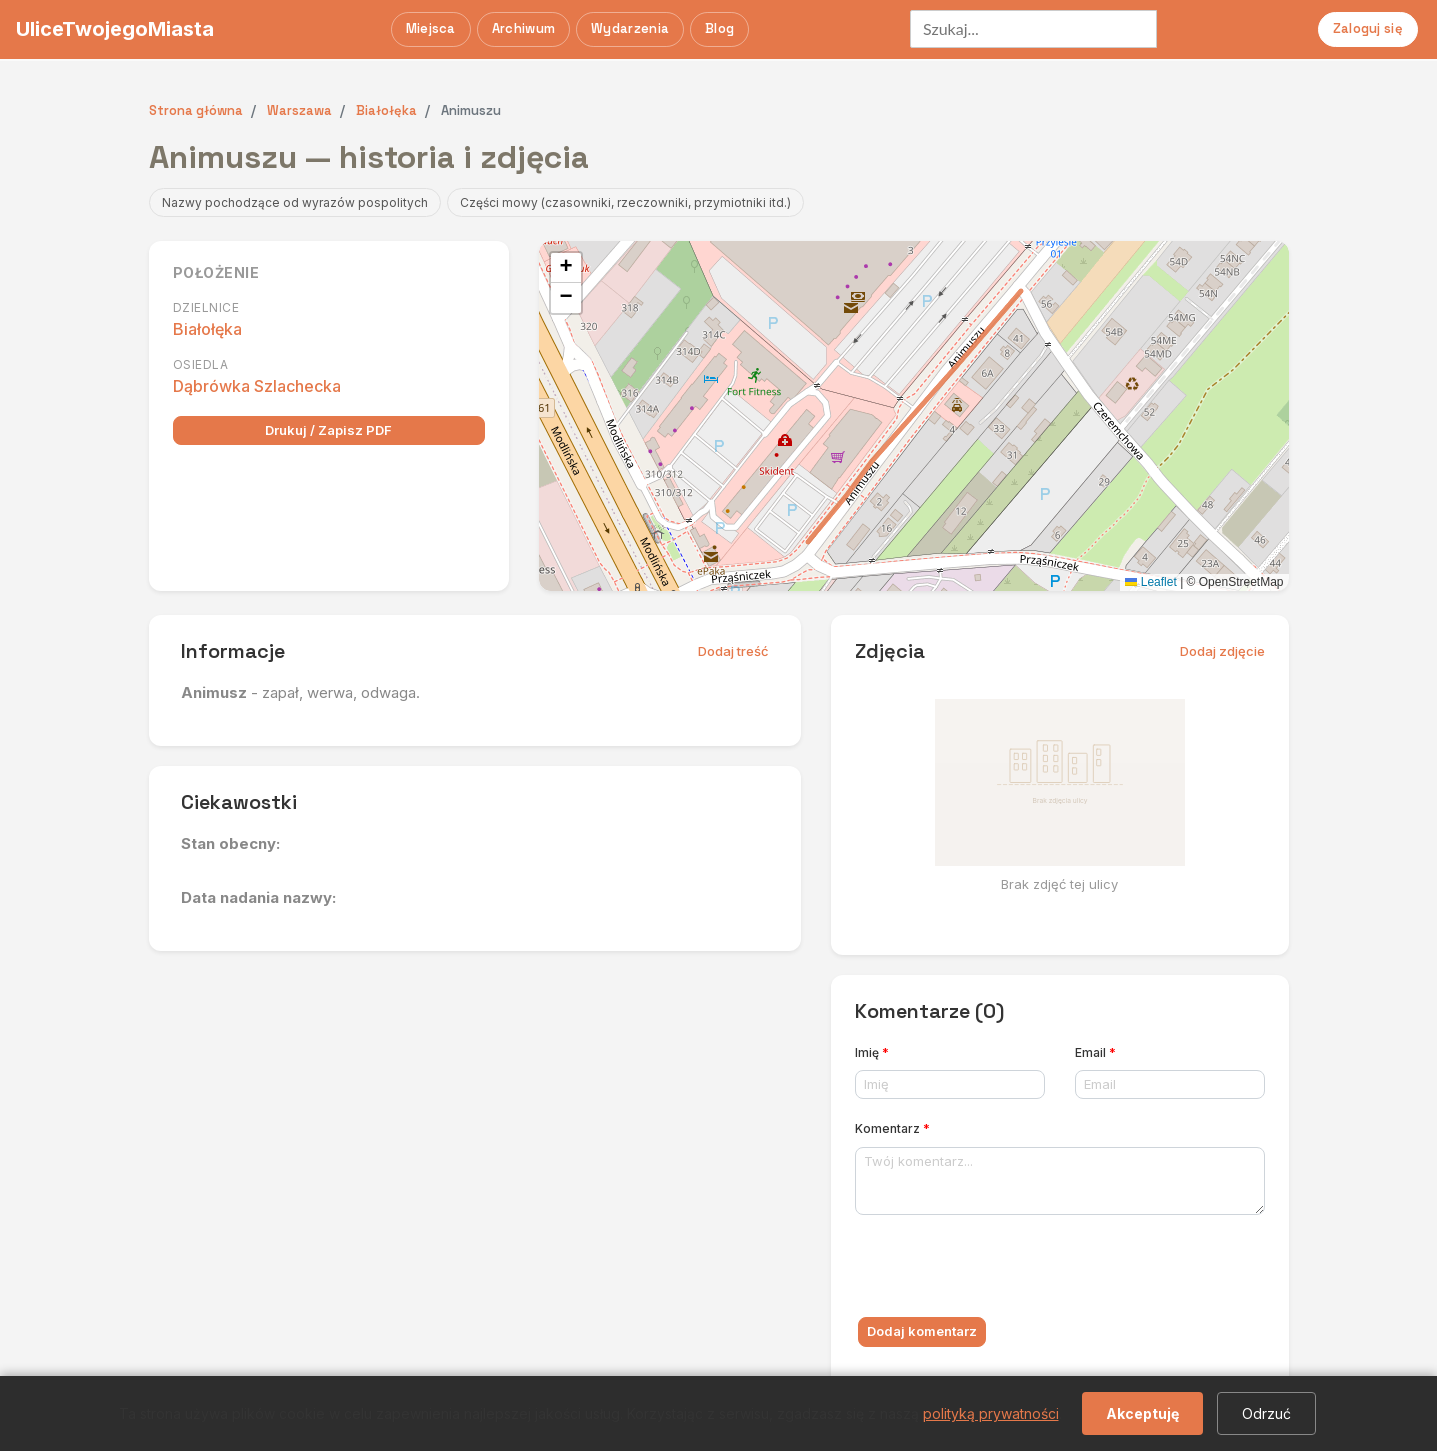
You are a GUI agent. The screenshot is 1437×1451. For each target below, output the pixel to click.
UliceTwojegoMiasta (115, 29)
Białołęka (207, 329)
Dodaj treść (733, 651)
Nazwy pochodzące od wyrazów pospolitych (295, 202)
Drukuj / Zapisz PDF (328, 430)
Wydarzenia (630, 28)
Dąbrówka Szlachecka (257, 386)
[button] (566, 268)
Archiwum (523, 28)
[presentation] (1007, 1270)
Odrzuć (1266, 1413)
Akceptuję (1142, 1413)
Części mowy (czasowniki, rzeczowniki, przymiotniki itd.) (625, 202)
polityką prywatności (991, 1413)
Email (1095, 1052)
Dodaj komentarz (922, 1331)
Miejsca (431, 28)
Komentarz (892, 1128)
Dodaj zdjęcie (1222, 651)
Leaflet (1150, 582)
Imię (872, 1052)
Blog (719, 28)
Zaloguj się (1368, 28)
